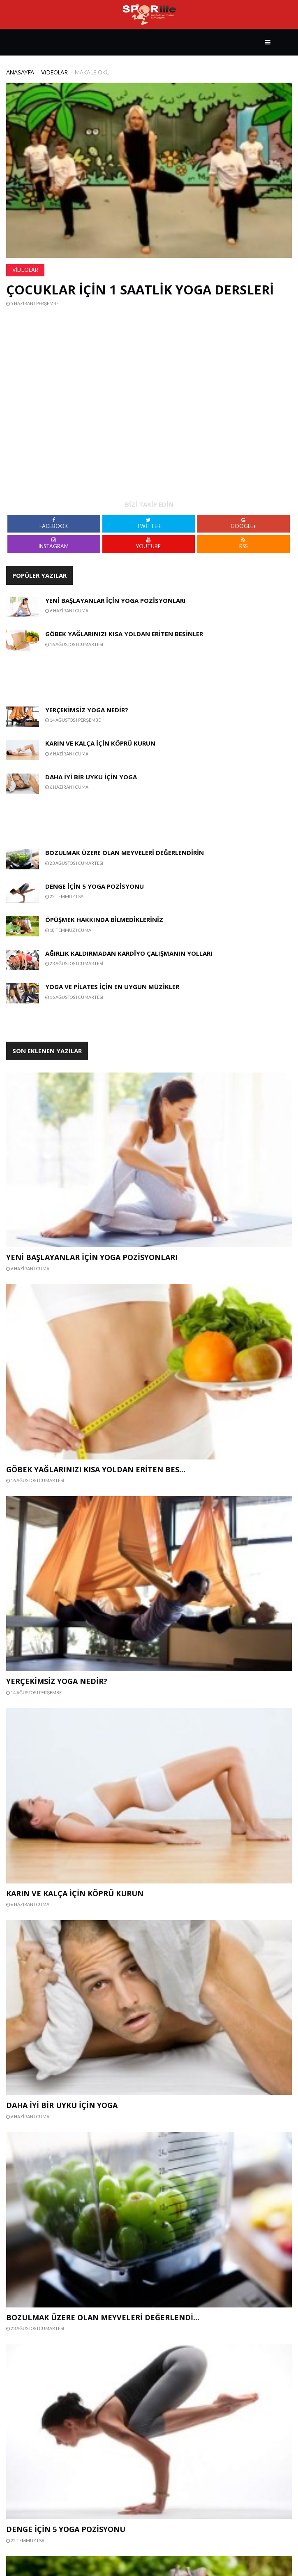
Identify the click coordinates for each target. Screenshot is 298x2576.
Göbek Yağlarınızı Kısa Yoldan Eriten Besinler (124, 634)
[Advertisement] (77, 673)
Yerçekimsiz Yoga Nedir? (86, 710)
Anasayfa (20, 72)
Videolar (54, 72)
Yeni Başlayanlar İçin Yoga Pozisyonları (115, 600)
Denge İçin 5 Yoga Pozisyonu (94, 886)
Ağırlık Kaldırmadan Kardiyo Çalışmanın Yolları (129, 953)
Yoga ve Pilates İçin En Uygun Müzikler (112, 986)
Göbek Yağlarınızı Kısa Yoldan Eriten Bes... (95, 1469)
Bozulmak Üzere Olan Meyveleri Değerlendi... (102, 2317)
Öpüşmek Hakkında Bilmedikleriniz (104, 919)
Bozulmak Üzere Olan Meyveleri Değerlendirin (124, 852)
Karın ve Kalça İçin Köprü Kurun (100, 743)
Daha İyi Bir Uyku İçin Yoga (91, 777)
